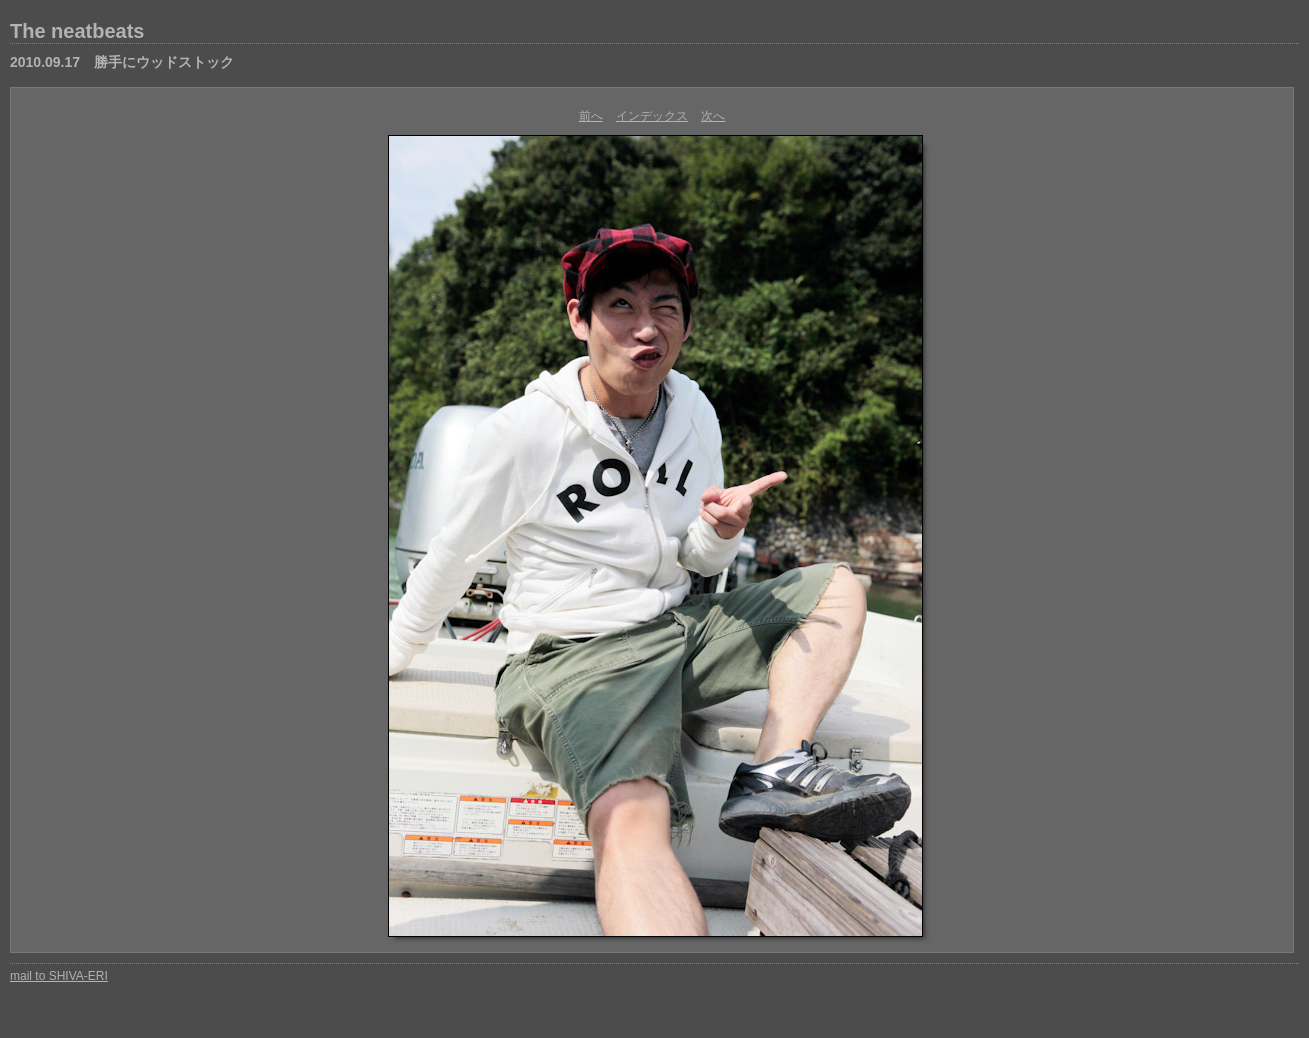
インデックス (652, 116)
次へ (713, 116)
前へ (591, 116)
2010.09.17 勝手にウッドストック (122, 62)
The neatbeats (77, 31)
